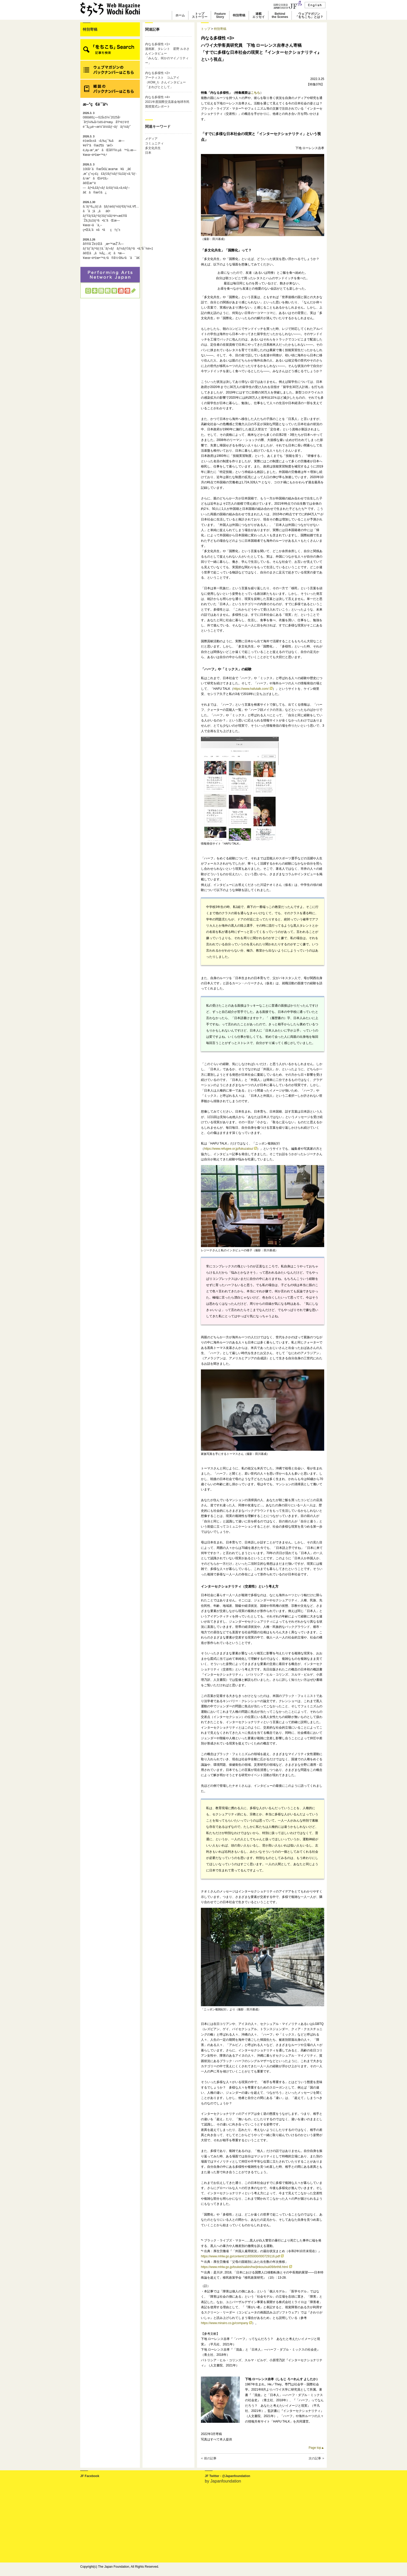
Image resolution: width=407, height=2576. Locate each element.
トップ (205, 29)
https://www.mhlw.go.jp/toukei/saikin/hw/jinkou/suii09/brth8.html (246, 2267)
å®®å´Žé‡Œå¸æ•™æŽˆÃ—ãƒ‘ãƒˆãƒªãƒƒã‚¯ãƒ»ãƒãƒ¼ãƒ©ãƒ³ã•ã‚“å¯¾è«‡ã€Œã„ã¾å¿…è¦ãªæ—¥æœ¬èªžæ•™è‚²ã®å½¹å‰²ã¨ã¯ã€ (110, 249)
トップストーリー (199, 15)
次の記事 (315, 2458)
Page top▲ (316, 2448)
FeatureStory (220, 15)
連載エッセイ (258, 15)
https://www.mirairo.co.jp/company (226, 2323)
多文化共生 (153, 148)
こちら (255, 93)
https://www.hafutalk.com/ (253, 689)
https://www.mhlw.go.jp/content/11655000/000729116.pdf (242, 2256)
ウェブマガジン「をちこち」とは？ (309, 15)
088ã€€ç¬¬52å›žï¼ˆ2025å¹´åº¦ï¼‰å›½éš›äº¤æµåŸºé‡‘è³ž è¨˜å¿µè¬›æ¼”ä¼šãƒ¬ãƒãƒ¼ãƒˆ (107, 120)
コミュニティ (154, 143)
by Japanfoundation (223, 2481)
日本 (148, 153)
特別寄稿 (239, 15)
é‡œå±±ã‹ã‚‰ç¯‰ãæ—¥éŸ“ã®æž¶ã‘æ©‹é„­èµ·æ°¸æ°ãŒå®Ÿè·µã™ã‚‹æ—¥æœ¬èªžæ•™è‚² (109, 146)
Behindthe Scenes (280, 15)
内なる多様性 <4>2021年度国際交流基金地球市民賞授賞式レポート (167, 101)
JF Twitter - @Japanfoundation (227, 2476)
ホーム (180, 15)
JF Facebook (89, 2476)
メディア (151, 138)
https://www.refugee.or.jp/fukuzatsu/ (230, 1148)
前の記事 (210, 2458)
